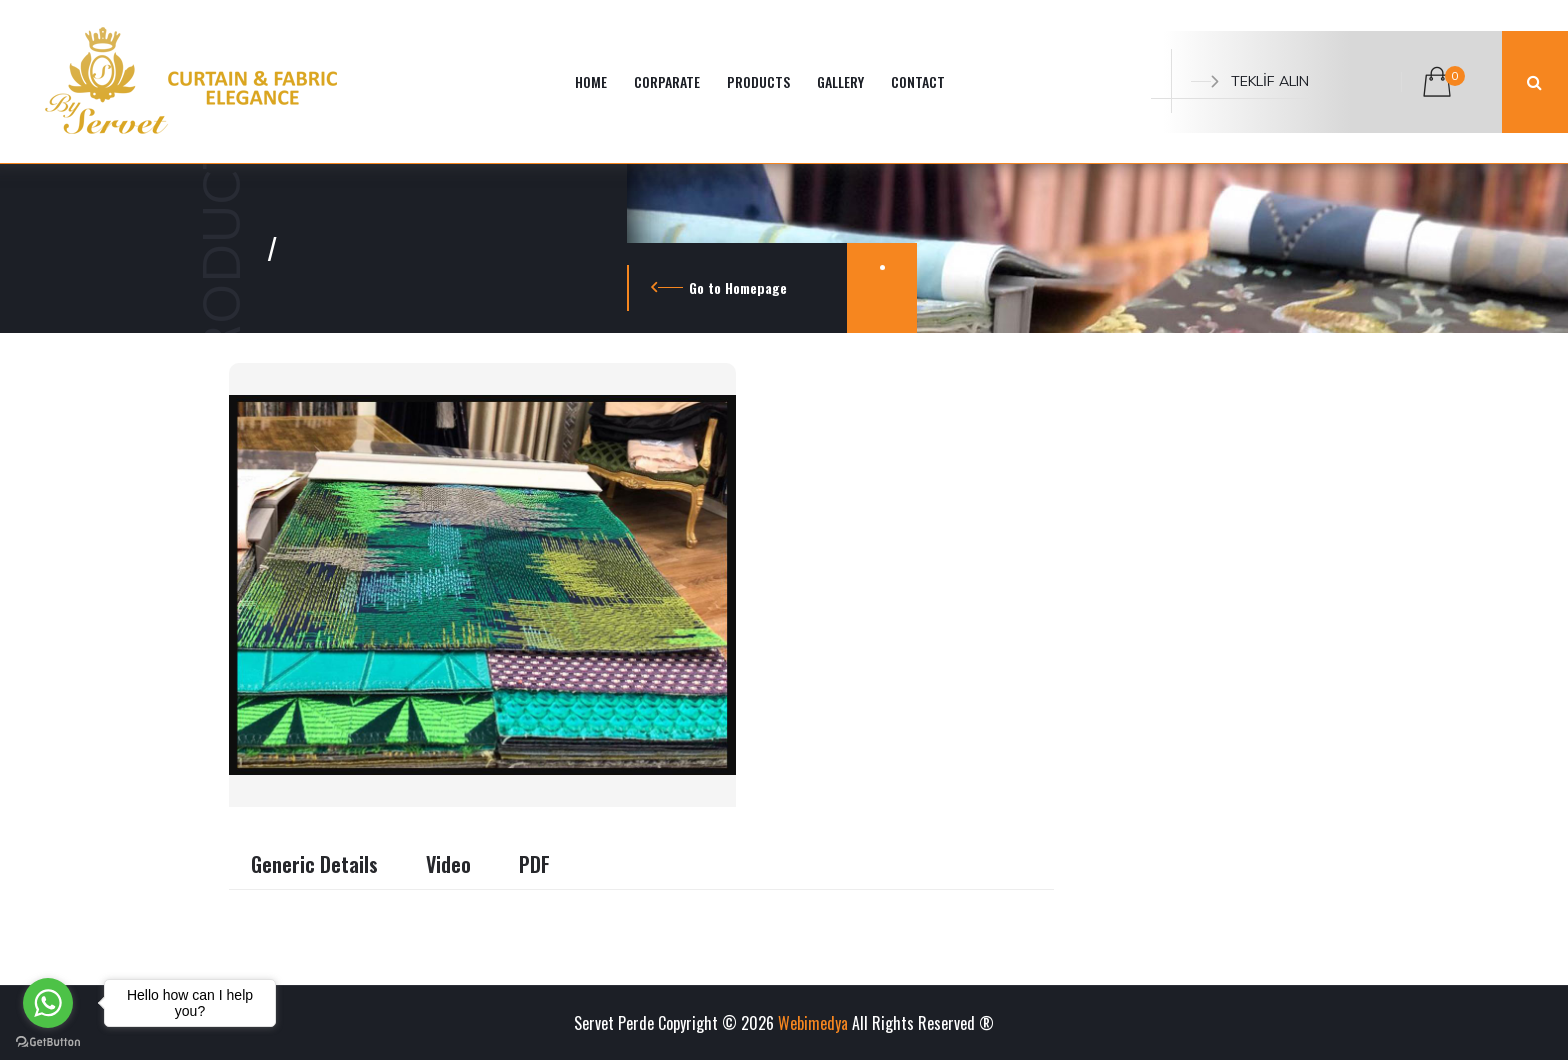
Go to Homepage (738, 287)
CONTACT (918, 81)
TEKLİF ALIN (1250, 81)
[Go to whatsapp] (48, 1003)
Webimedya (813, 1023)
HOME (591, 81)
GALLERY (840, 81)
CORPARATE (667, 81)
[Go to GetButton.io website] (48, 1041)
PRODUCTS (758, 81)
